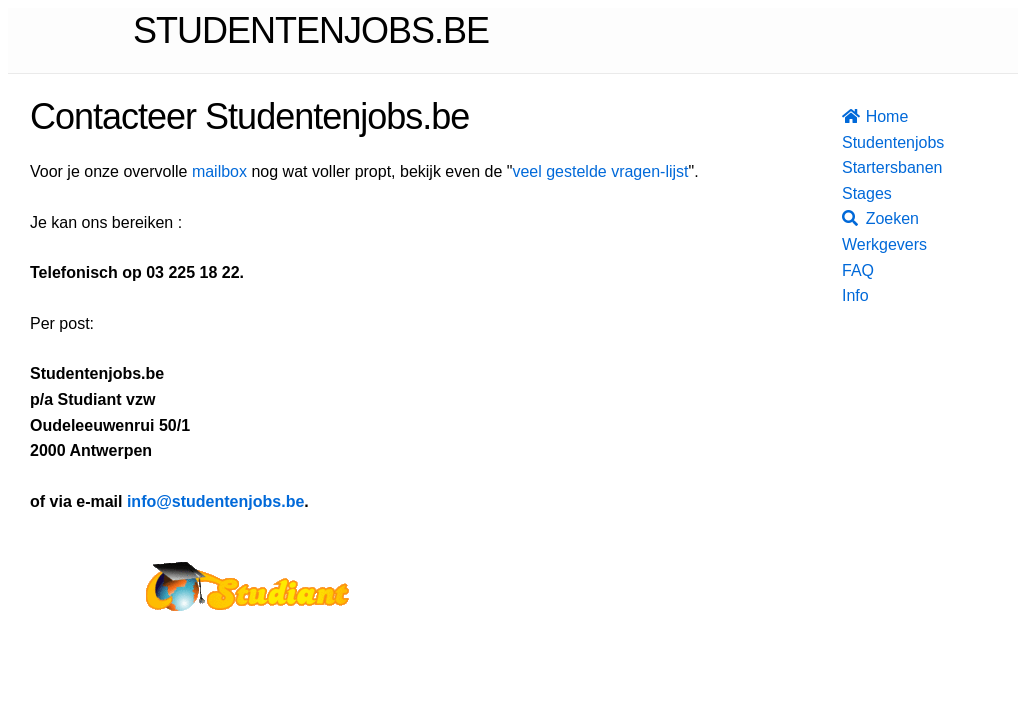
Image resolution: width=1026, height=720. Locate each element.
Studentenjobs (852, 142)
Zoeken (852, 218)
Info (852, 295)
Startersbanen (852, 167)
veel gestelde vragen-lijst (600, 171)
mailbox (219, 171)
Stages (852, 193)
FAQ (852, 270)
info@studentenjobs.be (215, 501)
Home (852, 116)
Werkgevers (852, 244)
